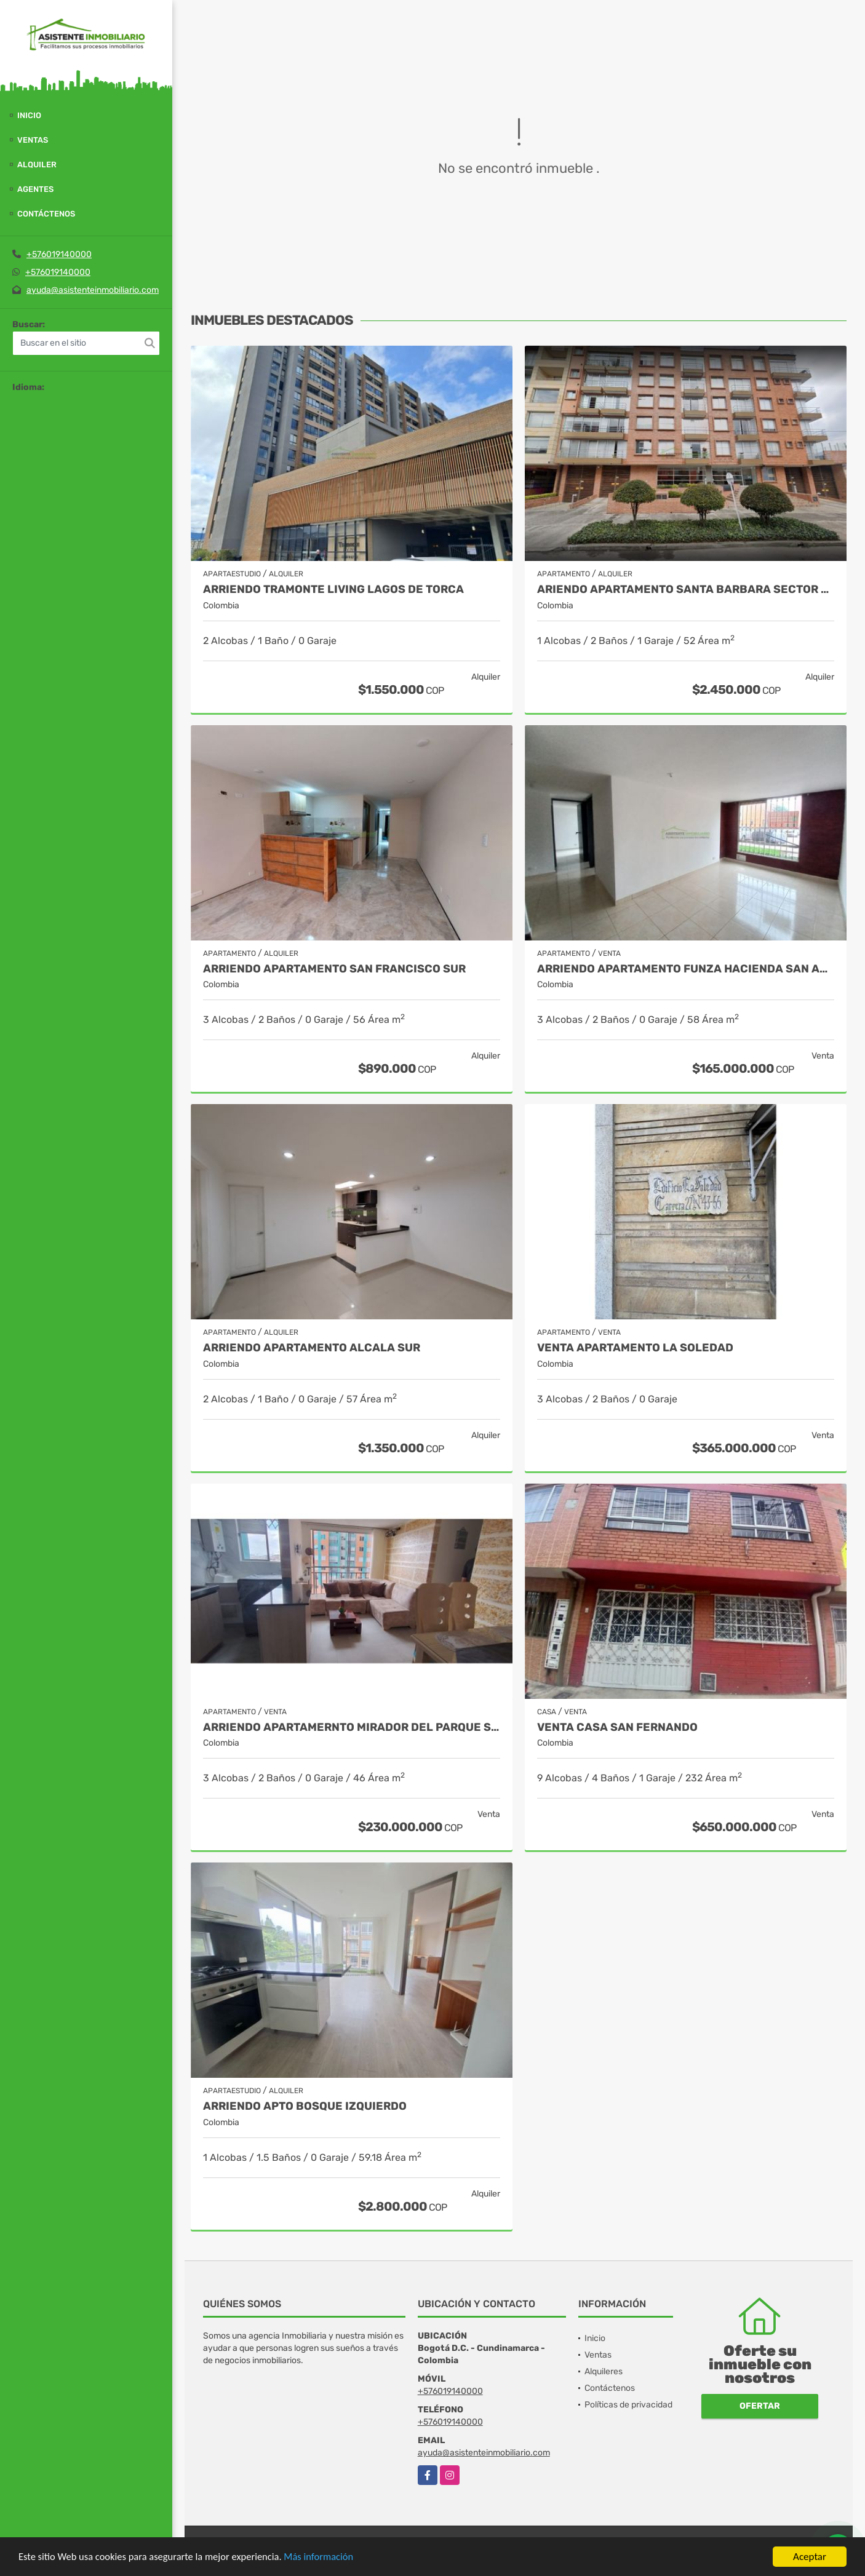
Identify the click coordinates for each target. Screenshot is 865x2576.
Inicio (29, 115)
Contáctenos (46, 213)
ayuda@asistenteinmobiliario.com (92, 290)
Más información (328, 2558)
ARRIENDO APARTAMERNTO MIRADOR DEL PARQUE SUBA (351, 1727)
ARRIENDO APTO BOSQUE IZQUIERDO (305, 2106)
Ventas (32, 140)
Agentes (35, 189)
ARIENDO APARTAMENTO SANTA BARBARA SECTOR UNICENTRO (685, 589)
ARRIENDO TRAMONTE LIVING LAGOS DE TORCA (333, 589)
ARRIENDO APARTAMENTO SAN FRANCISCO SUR (334, 969)
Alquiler (37, 164)
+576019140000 (59, 254)
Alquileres (603, 2371)
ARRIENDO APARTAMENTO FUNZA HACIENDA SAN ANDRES (685, 969)
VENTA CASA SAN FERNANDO (617, 1727)
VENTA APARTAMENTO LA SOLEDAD (635, 1348)
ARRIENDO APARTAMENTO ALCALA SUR (311, 1348)
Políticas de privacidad (628, 2404)
